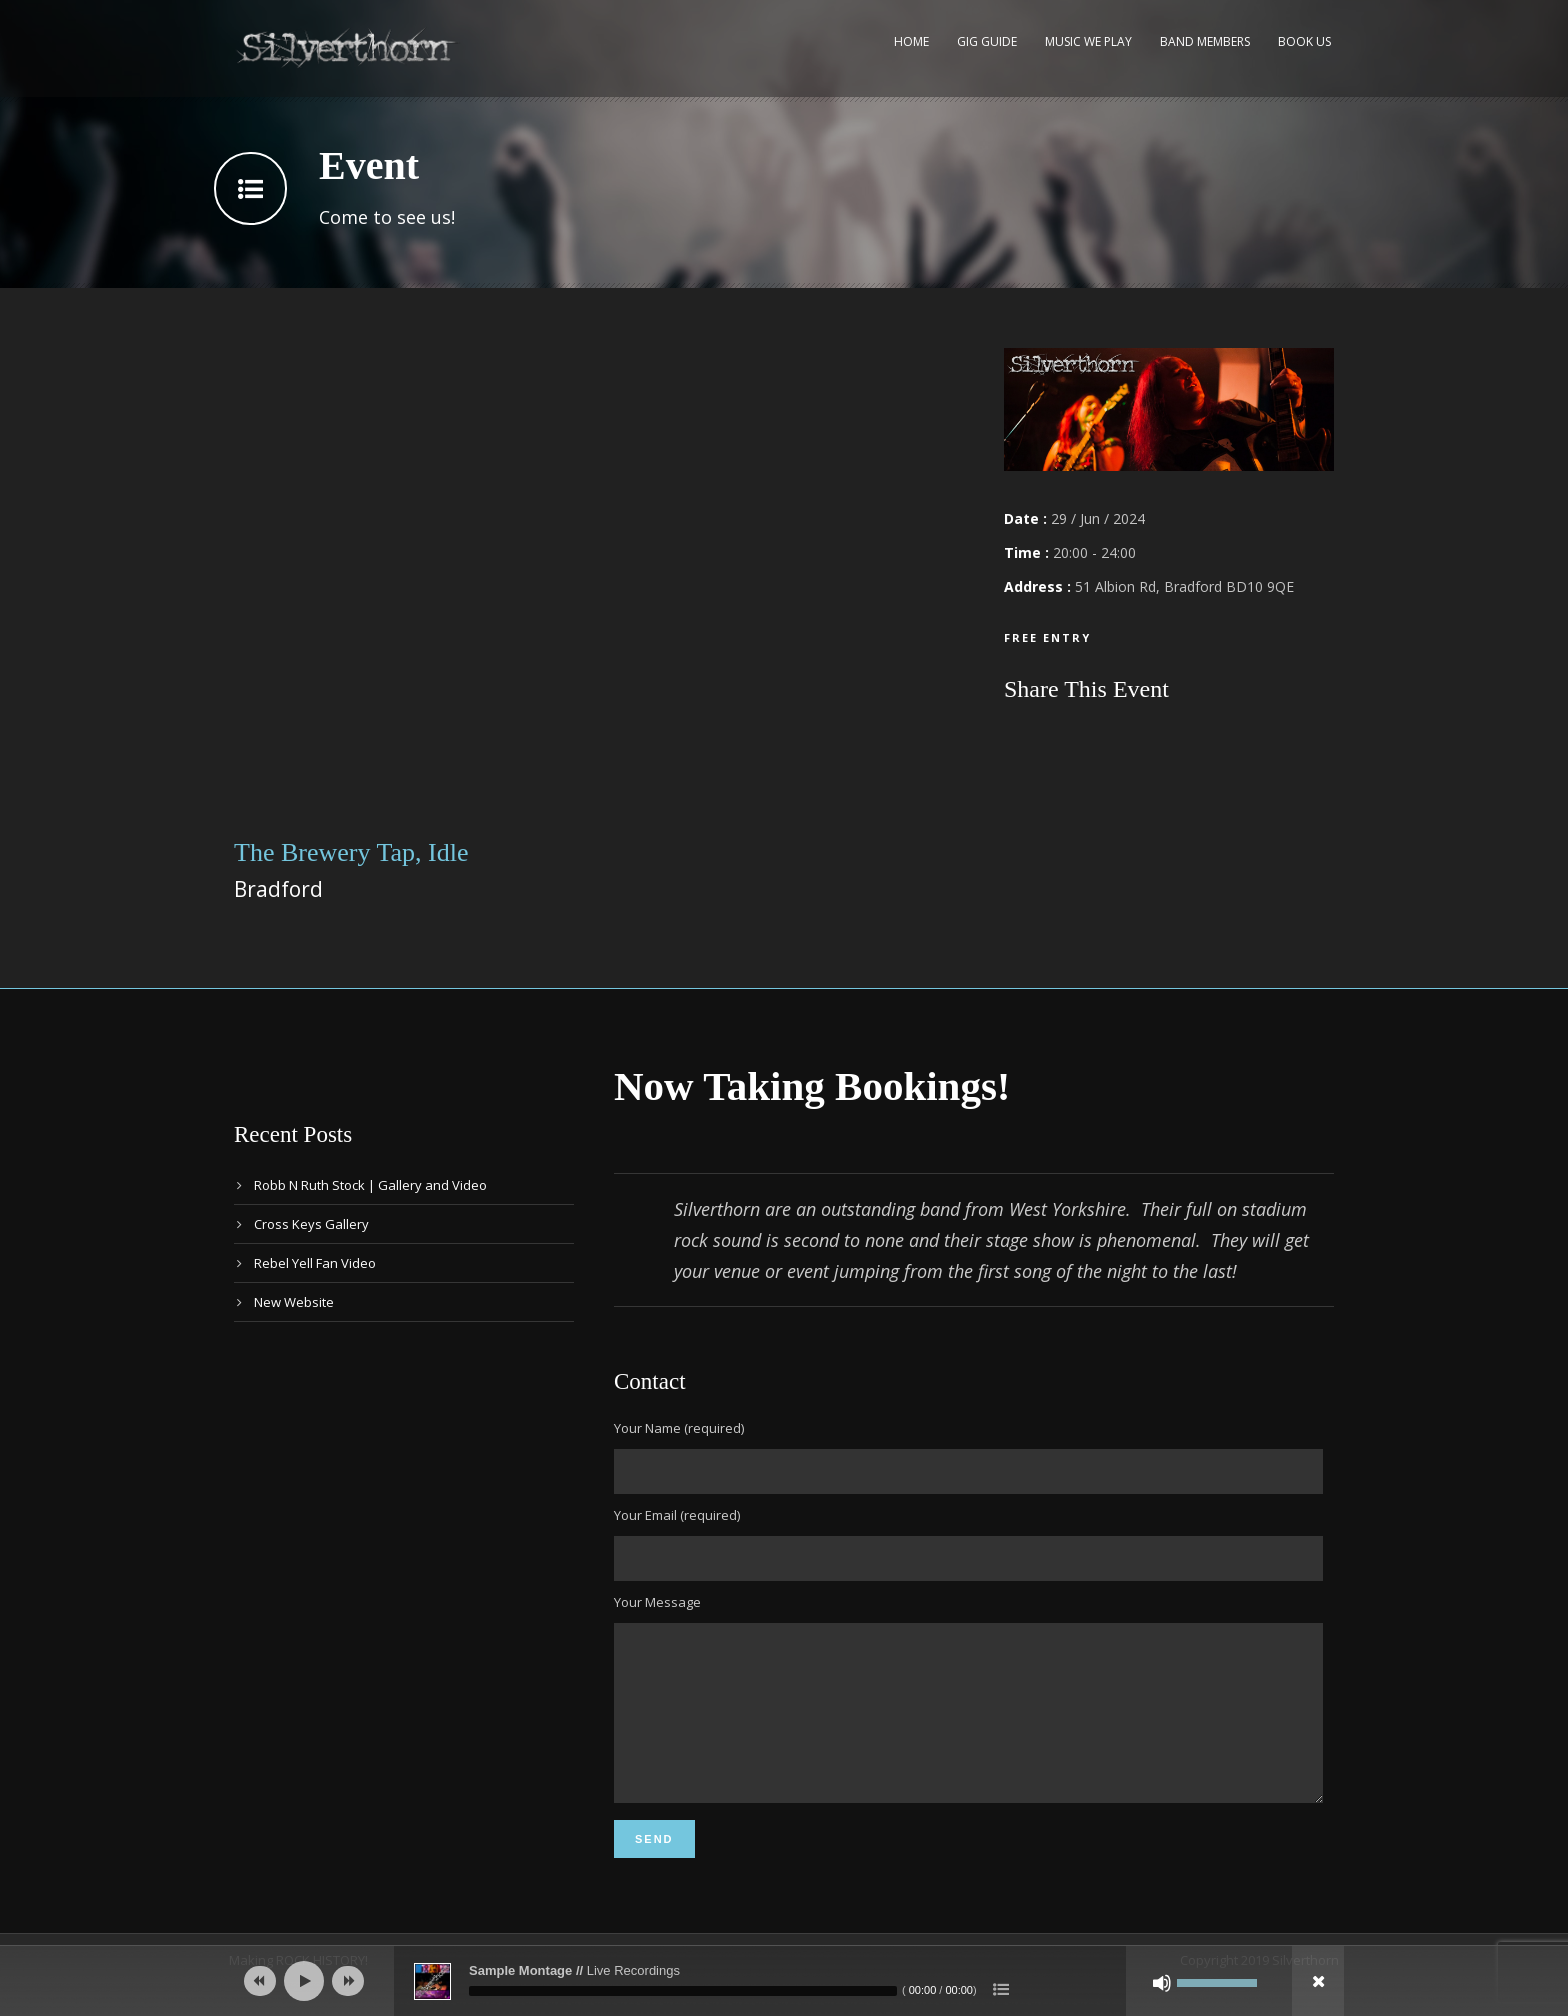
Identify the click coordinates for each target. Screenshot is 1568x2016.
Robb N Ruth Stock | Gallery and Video (370, 1185)
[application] (784, 1981)
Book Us (1304, 41)
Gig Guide (987, 41)
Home (911, 41)
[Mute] (1162, 1983)
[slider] (683, 1991)
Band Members (1205, 41)
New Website (294, 1302)
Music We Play (1088, 41)
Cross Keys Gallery (311, 1224)
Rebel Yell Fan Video (315, 1263)
